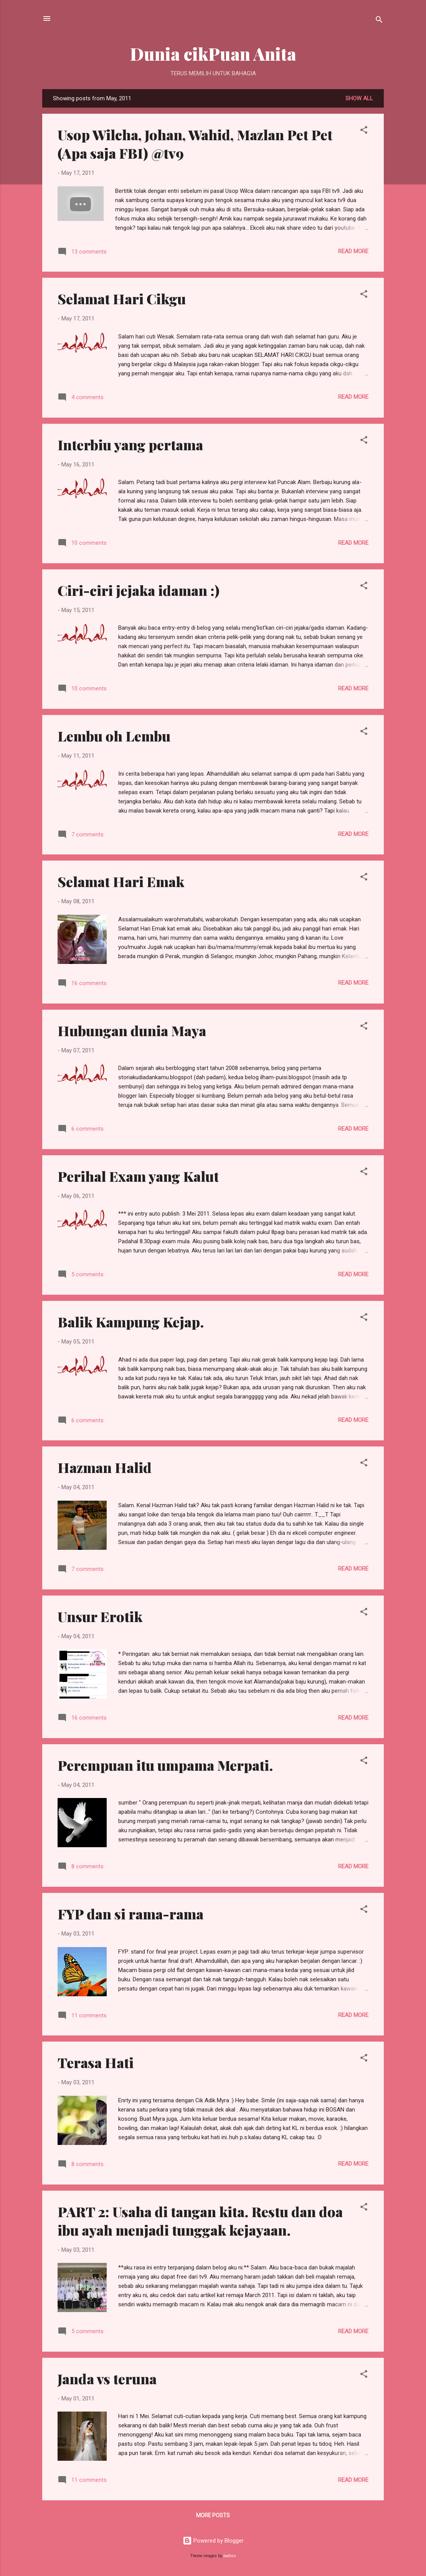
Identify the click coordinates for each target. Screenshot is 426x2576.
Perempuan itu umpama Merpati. (165, 1765)
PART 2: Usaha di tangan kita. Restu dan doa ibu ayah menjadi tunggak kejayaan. (200, 2220)
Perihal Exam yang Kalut (138, 1176)
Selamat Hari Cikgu (122, 298)
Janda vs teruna (107, 2378)
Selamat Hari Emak (121, 881)
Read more (353, 251)
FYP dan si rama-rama (130, 1913)
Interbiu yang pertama (130, 444)
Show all (359, 98)
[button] (363, 131)
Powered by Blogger (213, 2540)
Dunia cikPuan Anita (213, 53)
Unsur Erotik (100, 1616)
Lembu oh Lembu (114, 736)
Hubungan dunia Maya (132, 1030)
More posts (213, 2515)
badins (229, 2555)
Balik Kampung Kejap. (131, 1321)
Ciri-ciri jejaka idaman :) (139, 590)
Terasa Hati (96, 2062)
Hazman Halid (105, 1467)
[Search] (379, 21)
